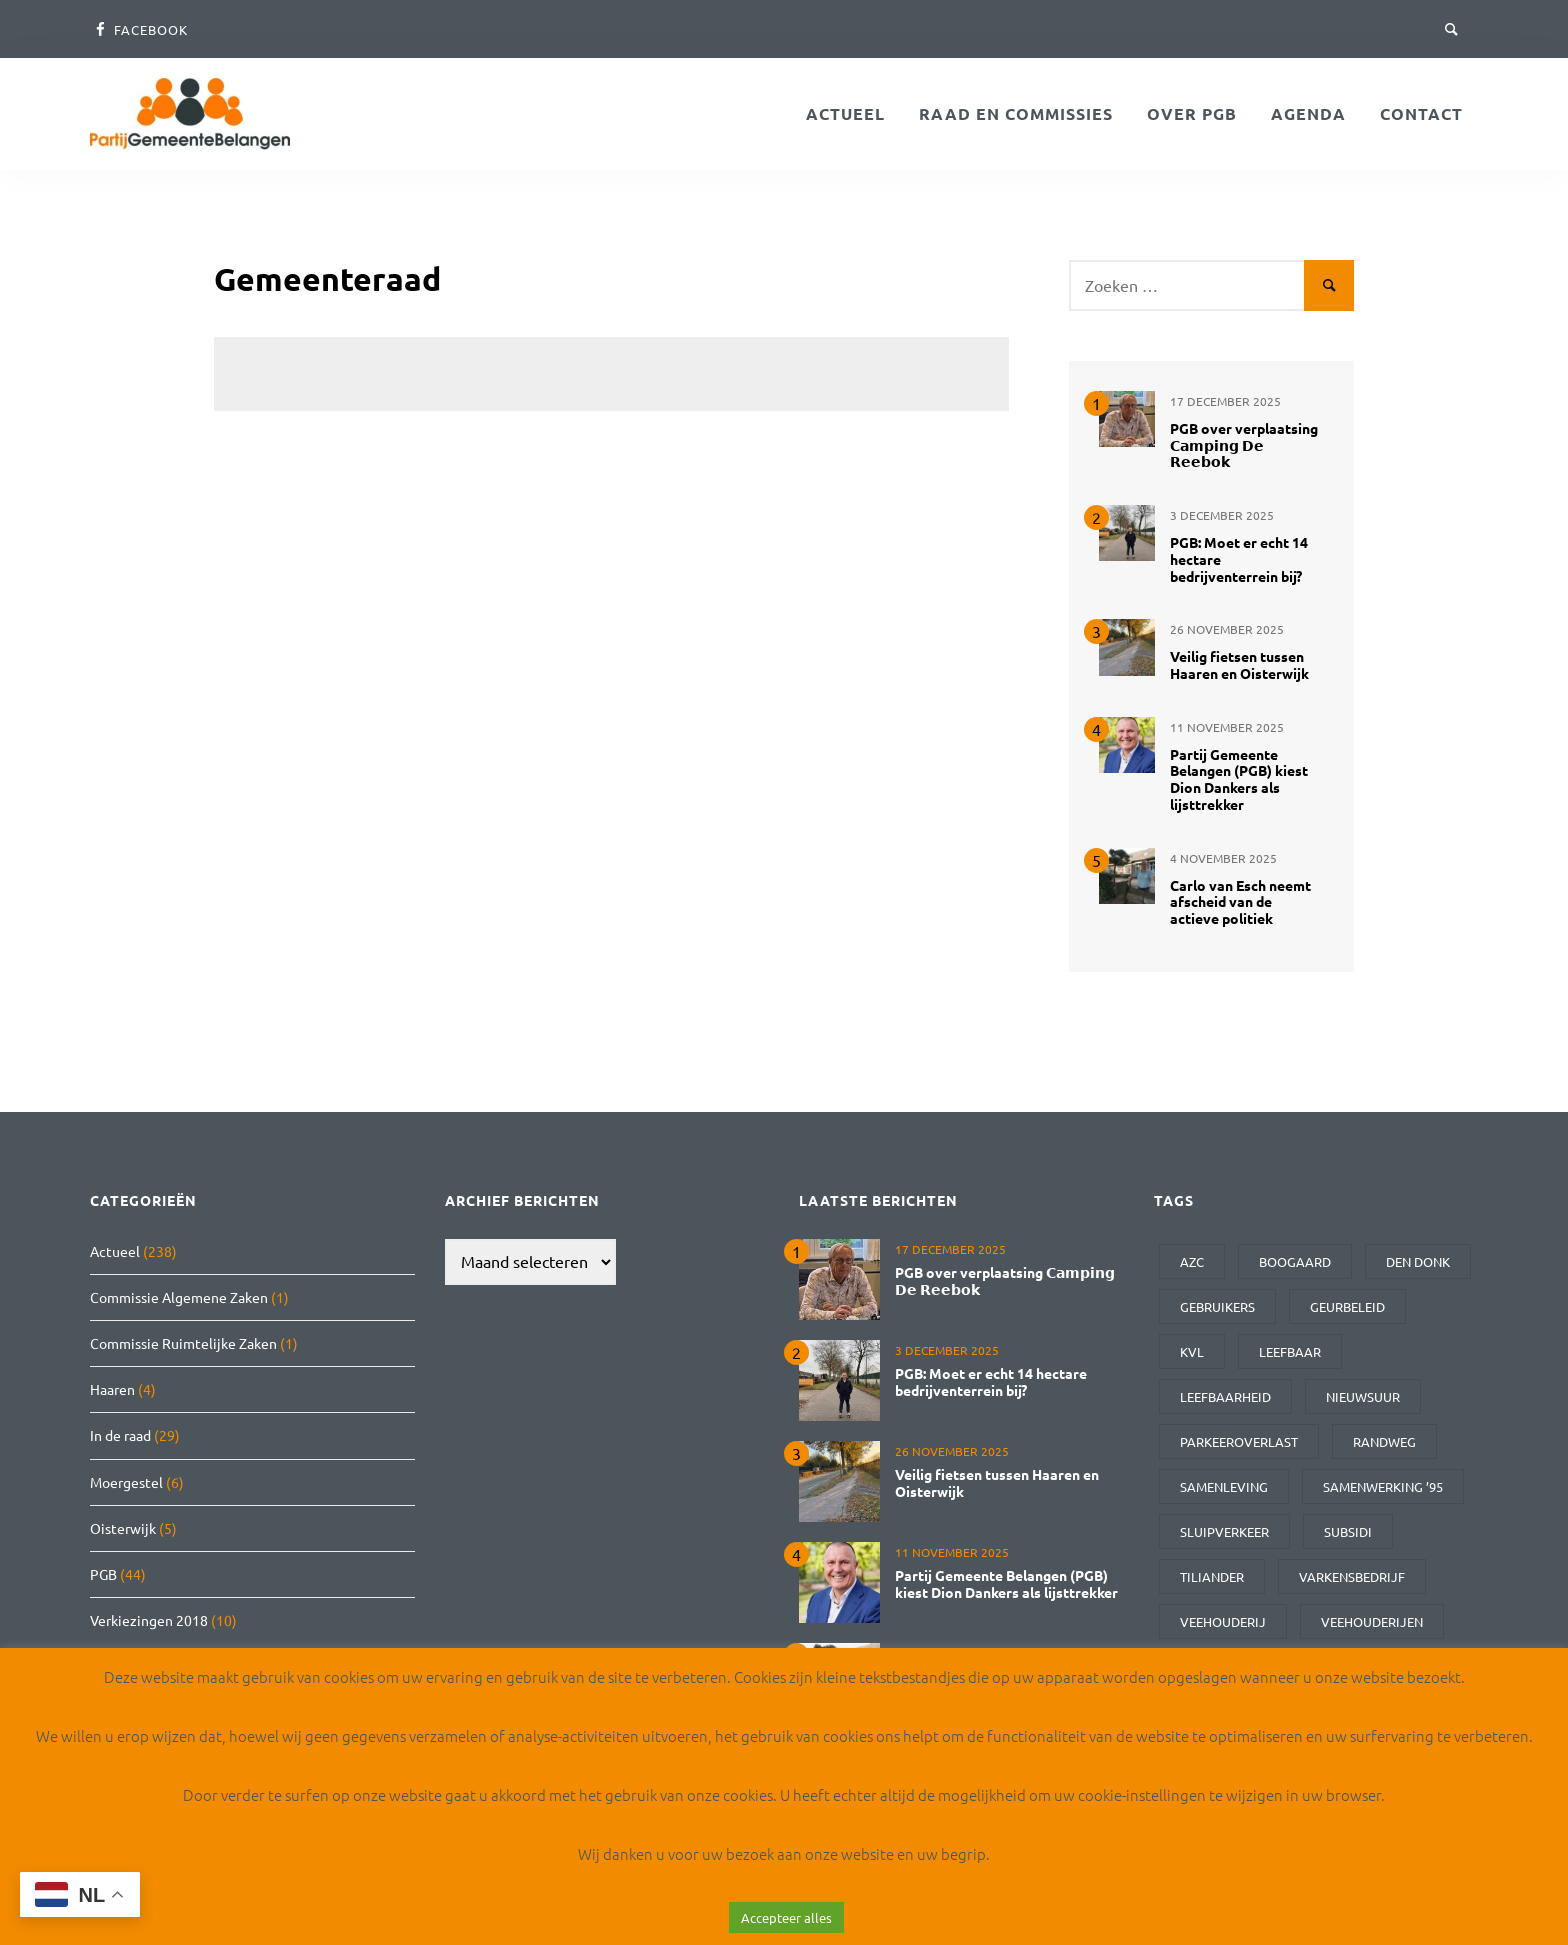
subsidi (1348, 1531)
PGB (103, 1574)
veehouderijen (1372, 1621)
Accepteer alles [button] (786, 1917)
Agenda (1308, 113)
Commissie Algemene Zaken (179, 1297)
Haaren (112, 1389)
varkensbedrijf (1352, 1576)
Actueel (845, 113)
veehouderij (1223, 1621)
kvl (1192, 1351)
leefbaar (1290, 1351)
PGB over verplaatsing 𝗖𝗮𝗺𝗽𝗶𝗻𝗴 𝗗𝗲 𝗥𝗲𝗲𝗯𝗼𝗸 (1244, 445)
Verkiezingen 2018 (149, 1620)
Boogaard (1295, 1261)
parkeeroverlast (1239, 1441)
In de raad (120, 1435)
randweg (1384, 1441)
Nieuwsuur (1363, 1396)
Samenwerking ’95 (1383, 1486)
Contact (1421, 113)
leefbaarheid (1225, 1396)
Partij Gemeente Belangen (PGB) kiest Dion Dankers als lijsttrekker (1239, 779)
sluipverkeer (1224, 1531)
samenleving (1224, 1486)
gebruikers (1217, 1306)
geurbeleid (1347, 1306)
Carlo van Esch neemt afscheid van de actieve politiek (1240, 902)
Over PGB (1192, 113)
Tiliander (1212, 1576)
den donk (1418, 1261)
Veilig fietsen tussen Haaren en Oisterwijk (1239, 664)
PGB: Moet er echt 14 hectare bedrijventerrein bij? (991, 1381)
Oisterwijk (123, 1528)
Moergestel (126, 1482)
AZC (1192, 1261)
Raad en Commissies (1016, 113)
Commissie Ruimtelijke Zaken (183, 1343)
